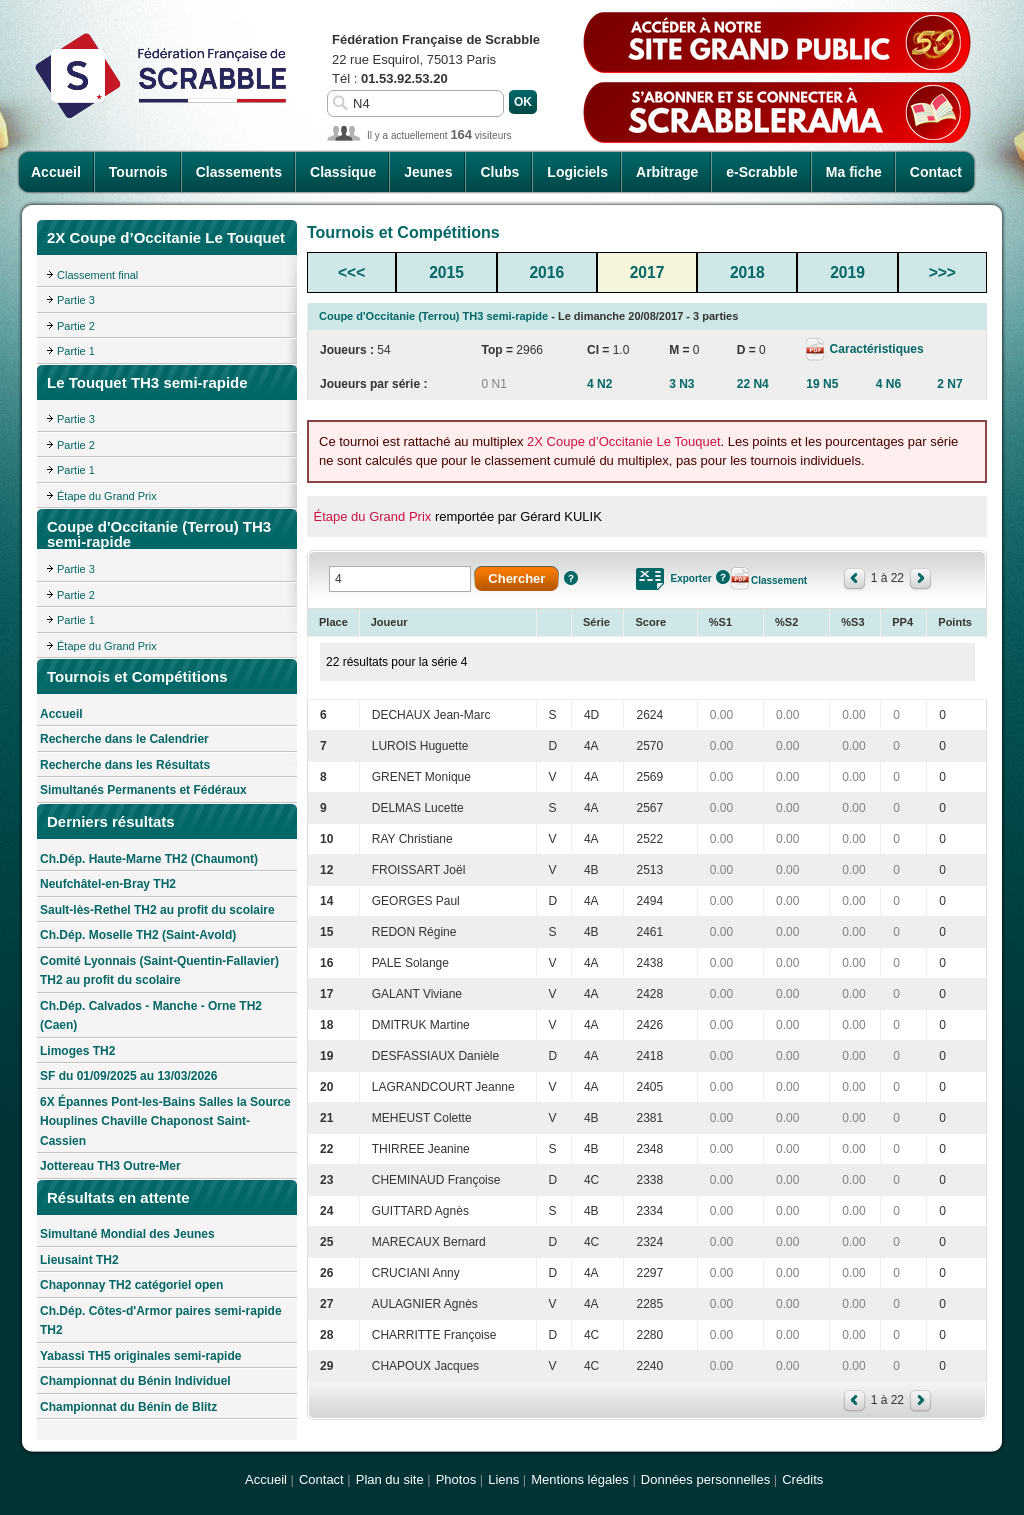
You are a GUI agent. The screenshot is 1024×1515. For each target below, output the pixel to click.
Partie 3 (76, 300)
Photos (456, 1479)
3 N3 (681, 384)
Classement (779, 580)
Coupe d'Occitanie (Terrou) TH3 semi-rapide (433, 316)
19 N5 (822, 384)
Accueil (56, 172)
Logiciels (577, 172)
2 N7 (949, 384)
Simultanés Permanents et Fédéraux (143, 790)
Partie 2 (76, 326)
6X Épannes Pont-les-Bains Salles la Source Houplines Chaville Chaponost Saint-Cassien (165, 1121)
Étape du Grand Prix (107, 496)
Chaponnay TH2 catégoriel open (131, 1285)
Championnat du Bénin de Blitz (128, 1407)
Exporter (690, 578)
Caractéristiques (874, 349)
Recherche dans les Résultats (125, 765)
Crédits (802, 1479)
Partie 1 (76, 351)
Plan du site (390, 1479)
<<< (351, 272)
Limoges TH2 (77, 1051)
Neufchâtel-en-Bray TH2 (108, 884)
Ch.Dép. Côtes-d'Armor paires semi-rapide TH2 (161, 1321)
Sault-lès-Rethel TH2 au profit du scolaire (157, 910)
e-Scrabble (762, 172)
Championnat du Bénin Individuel (135, 1381)
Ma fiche (854, 172)
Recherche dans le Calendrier (124, 739)
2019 (847, 272)
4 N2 (599, 384)
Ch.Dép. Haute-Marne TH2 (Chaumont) (149, 859)
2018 (747, 272)
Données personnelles (705, 1479)
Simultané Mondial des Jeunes (127, 1234)
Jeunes (428, 172)
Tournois (138, 172)
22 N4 (753, 384)
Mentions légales (580, 1479)
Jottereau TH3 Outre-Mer (110, 1166)
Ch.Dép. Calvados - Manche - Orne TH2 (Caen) (151, 1016)
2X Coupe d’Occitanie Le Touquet (623, 441)
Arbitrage (667, 172)
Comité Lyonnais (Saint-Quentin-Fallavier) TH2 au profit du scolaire (159, 971)
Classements (239, 172)
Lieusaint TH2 (79, 1260)
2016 (546, 272)
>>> (942, 272)
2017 (647, 272)
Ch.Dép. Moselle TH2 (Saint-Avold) (138, 935)
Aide (571, 578)
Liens (503, 1479)
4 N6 (888, 384)
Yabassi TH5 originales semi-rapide (140, 1356)
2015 (446, 272)
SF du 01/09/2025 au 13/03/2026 (128, 1076)
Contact (936, 172)
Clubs (499, 172)
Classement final (97, 275)
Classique (343, 172)
